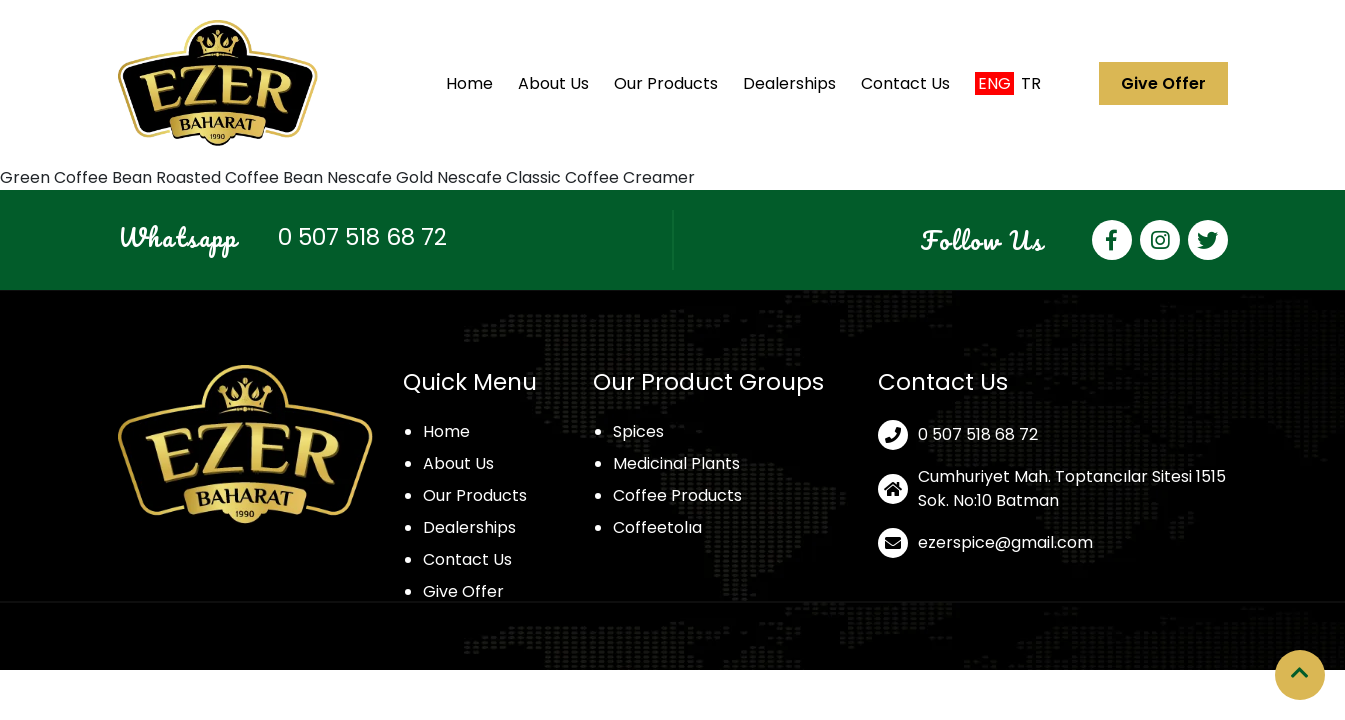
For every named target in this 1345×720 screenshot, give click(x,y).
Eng (994, 83)
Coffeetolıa (657, 527)
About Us (553, 83)
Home (469, 83)
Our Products (666, 83)
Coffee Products (677, 495)
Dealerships (789, 83)
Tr (1031, 83)
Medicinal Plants (676, 463)
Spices (638, 431)
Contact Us (905, 83)
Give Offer (1163, 83)
